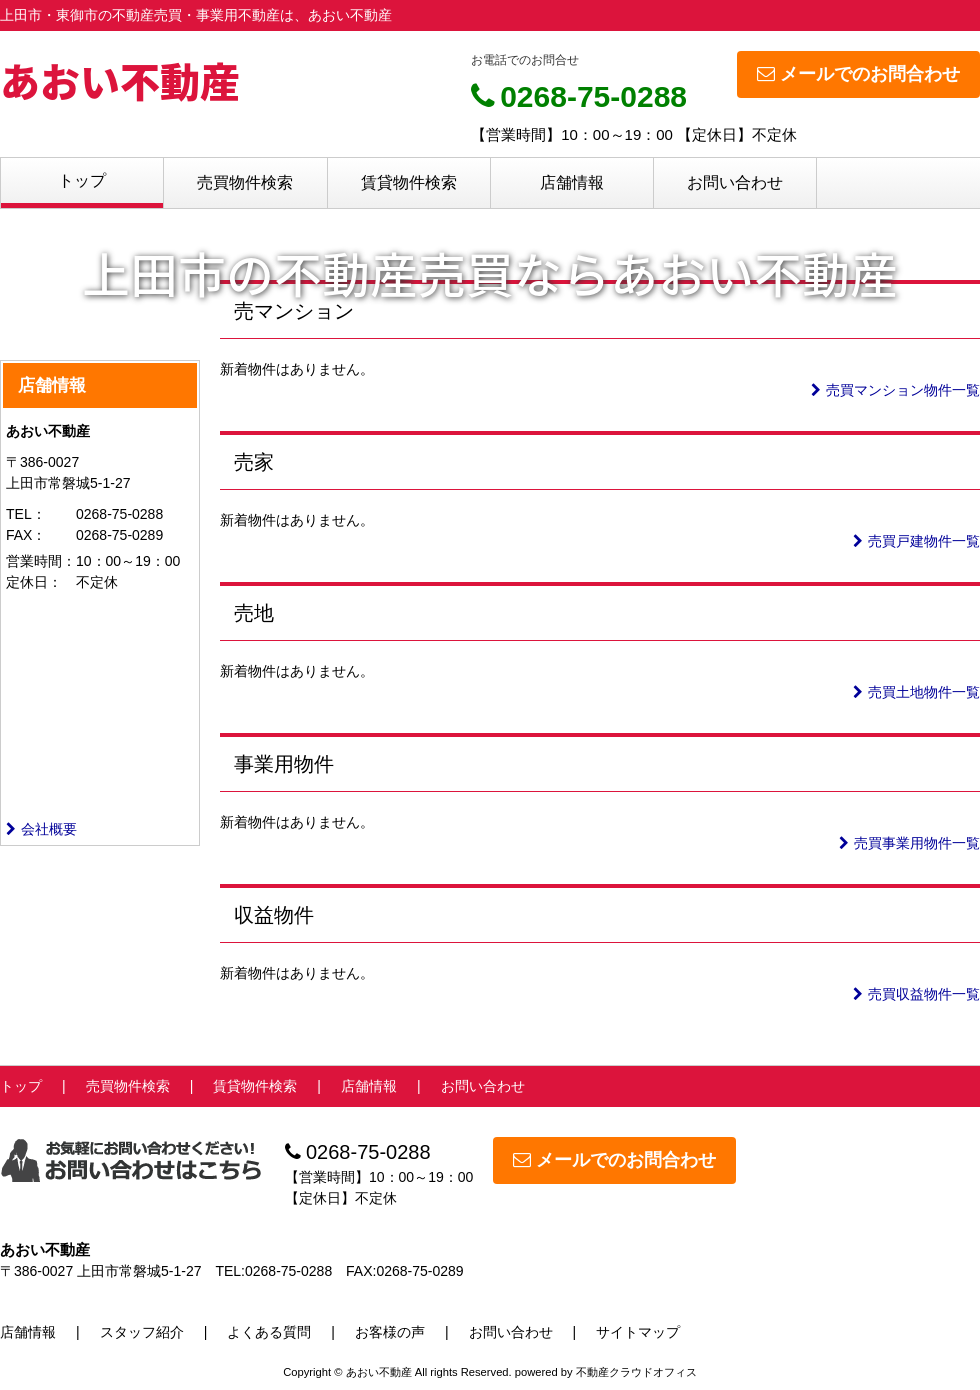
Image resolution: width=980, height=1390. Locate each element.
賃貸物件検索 (409, 182)
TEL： (26, 514)
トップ (82, 180)
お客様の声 (390, 1332)
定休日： (34, 582)
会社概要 (41, 829)
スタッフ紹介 (142, 1332)
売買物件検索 (245, 182)
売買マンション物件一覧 (895, 390)
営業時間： (41, 561)
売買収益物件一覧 (916, 994)
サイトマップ (638, 1332)
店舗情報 (572, 182)
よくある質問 (269, 1332)
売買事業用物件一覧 (909, 843)
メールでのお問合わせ (858, 74)
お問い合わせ (735, 182)
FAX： (26, 535)
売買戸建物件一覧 (916, 541)
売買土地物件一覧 (916, 692)
